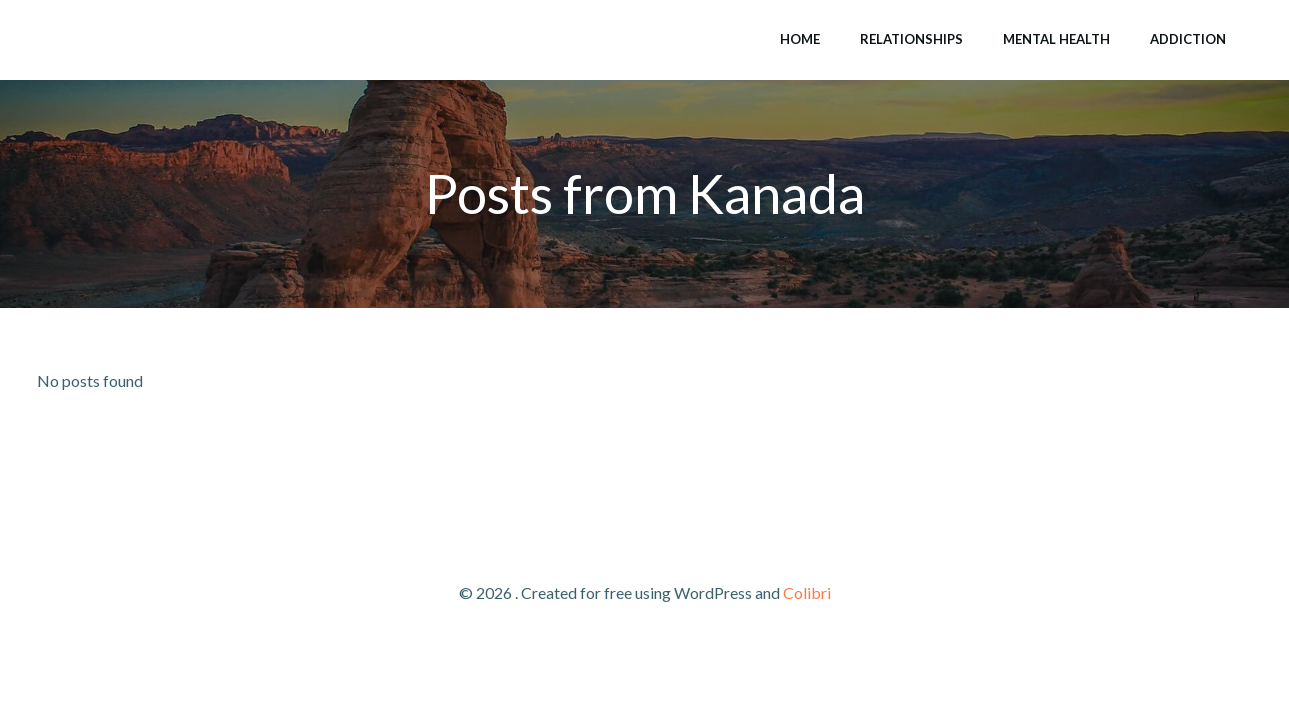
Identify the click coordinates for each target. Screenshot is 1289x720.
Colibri (807, 592)
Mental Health (1056, 39)
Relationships (911, 39)
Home (800, 39)
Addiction (1188, 39)
